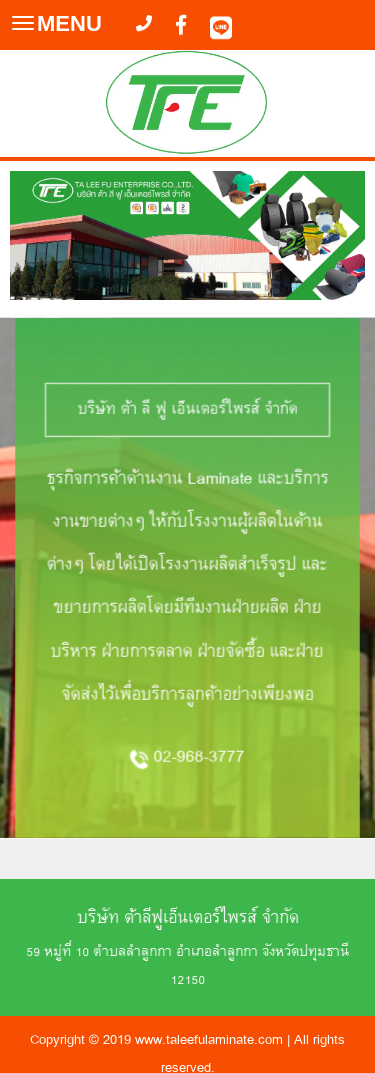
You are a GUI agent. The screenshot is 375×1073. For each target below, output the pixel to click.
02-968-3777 (199, 729)
